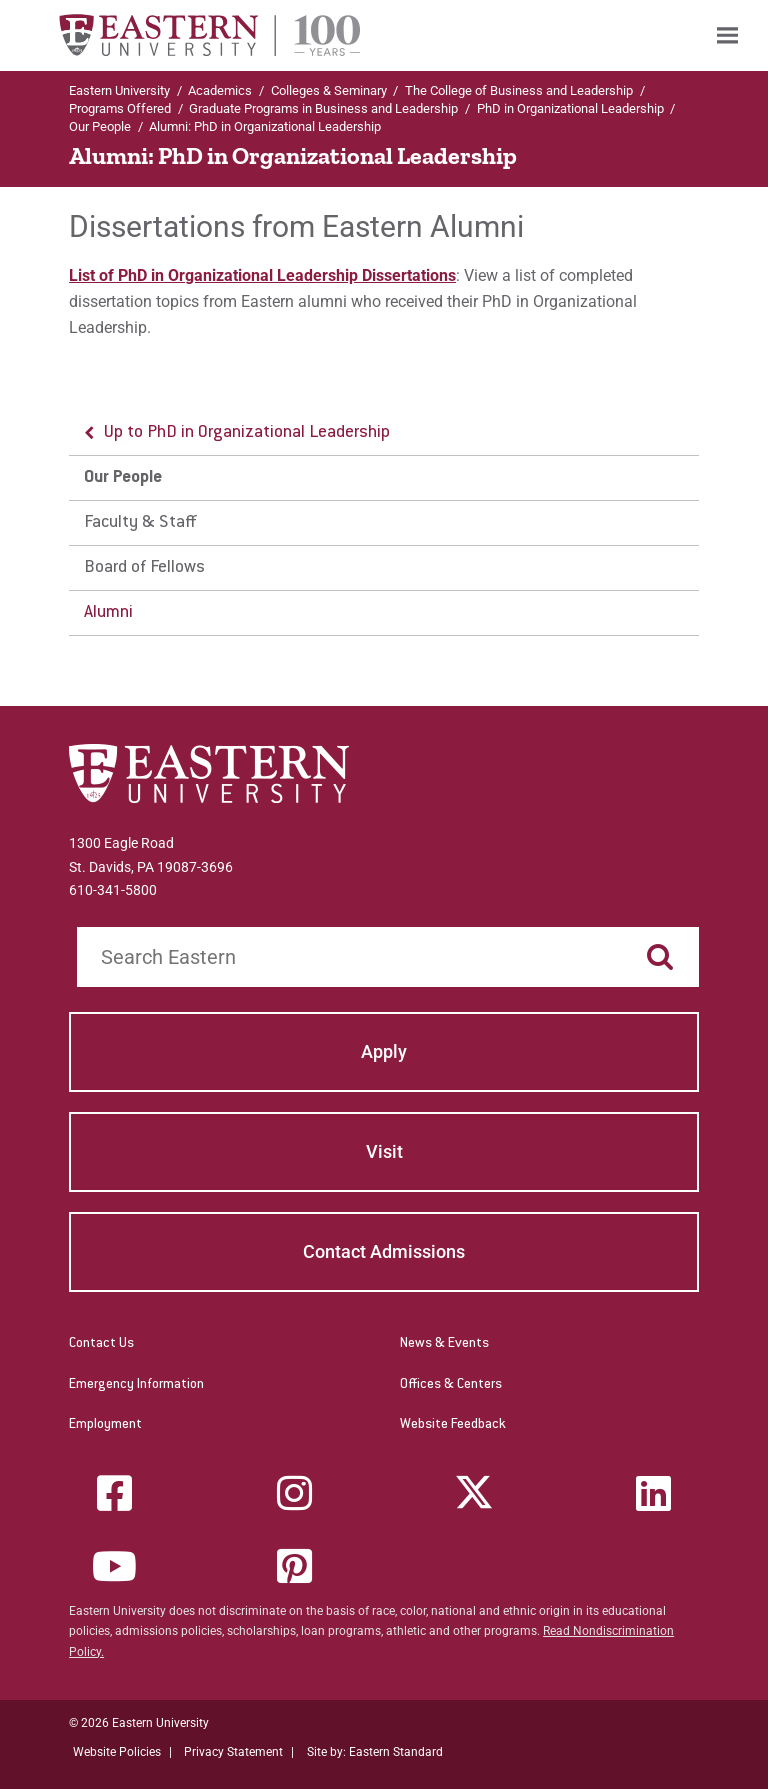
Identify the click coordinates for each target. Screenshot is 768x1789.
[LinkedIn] (653, 1493)
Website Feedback (453, 1425)
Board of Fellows (144, 568)
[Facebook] (115, 1493)
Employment (105, 1425)
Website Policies (117, 1752)
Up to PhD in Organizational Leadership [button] (247, 433)
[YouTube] (115, 1566)
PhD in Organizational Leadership (570, 108)
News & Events (444, 1344)
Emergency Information (136, 1385)
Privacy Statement (233, 1752)
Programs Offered (120, 108)
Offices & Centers (451, 1385)
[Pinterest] (294, 1566)
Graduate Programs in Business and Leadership (323, 108)
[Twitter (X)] (474, 1493)
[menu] (384, 523)
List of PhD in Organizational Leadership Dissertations (262, 275)
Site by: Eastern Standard (375, 1752)
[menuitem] (727, 35)
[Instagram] (294, 1493)
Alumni (108, 613)
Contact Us (101, 1344)
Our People (100, 126)
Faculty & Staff (140, 523)
